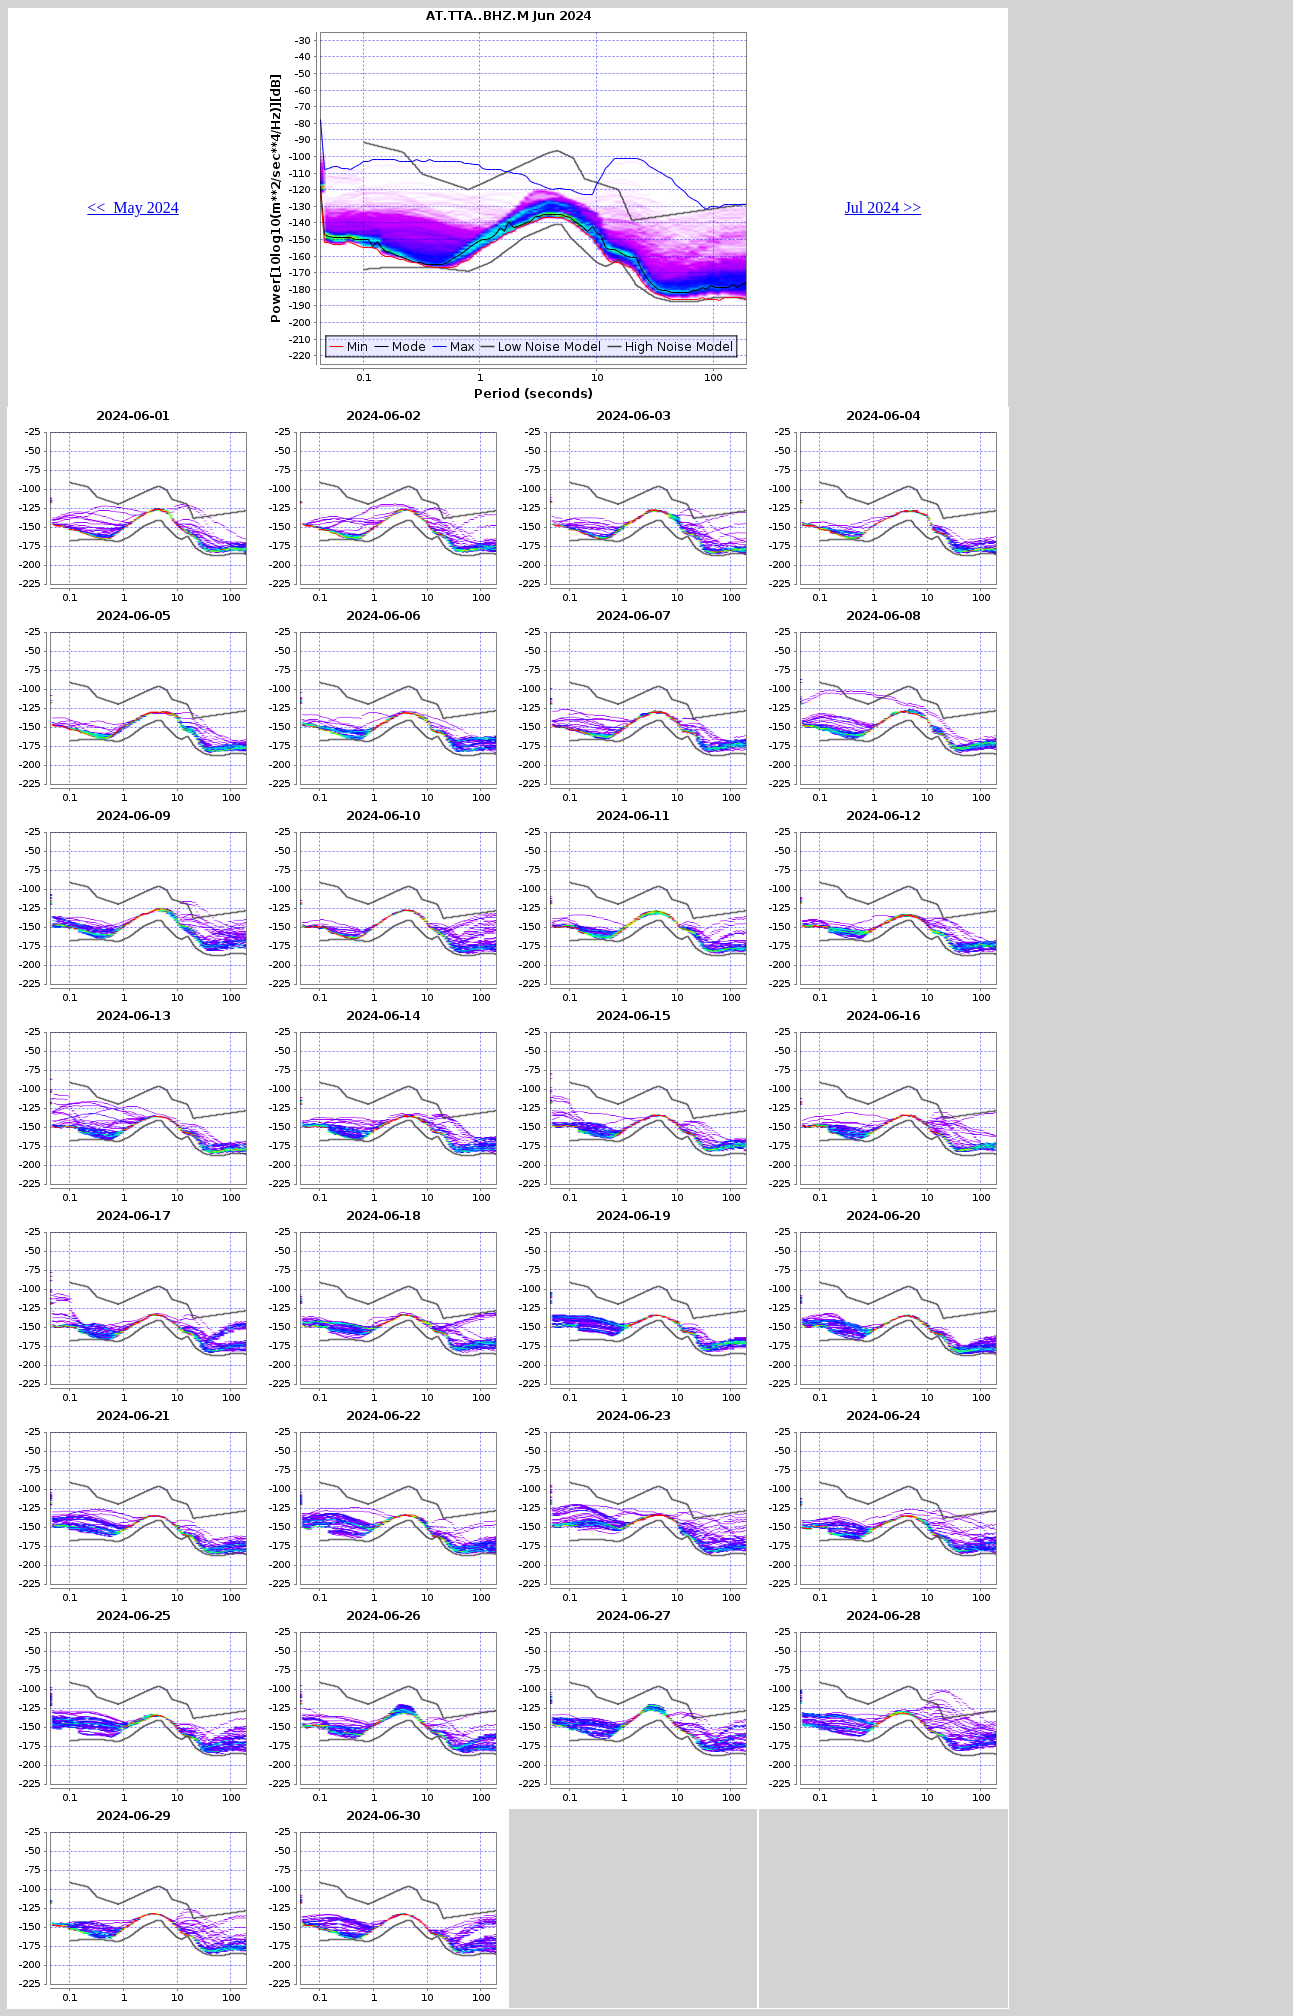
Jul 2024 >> (883, 207)
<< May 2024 (132, 207)
